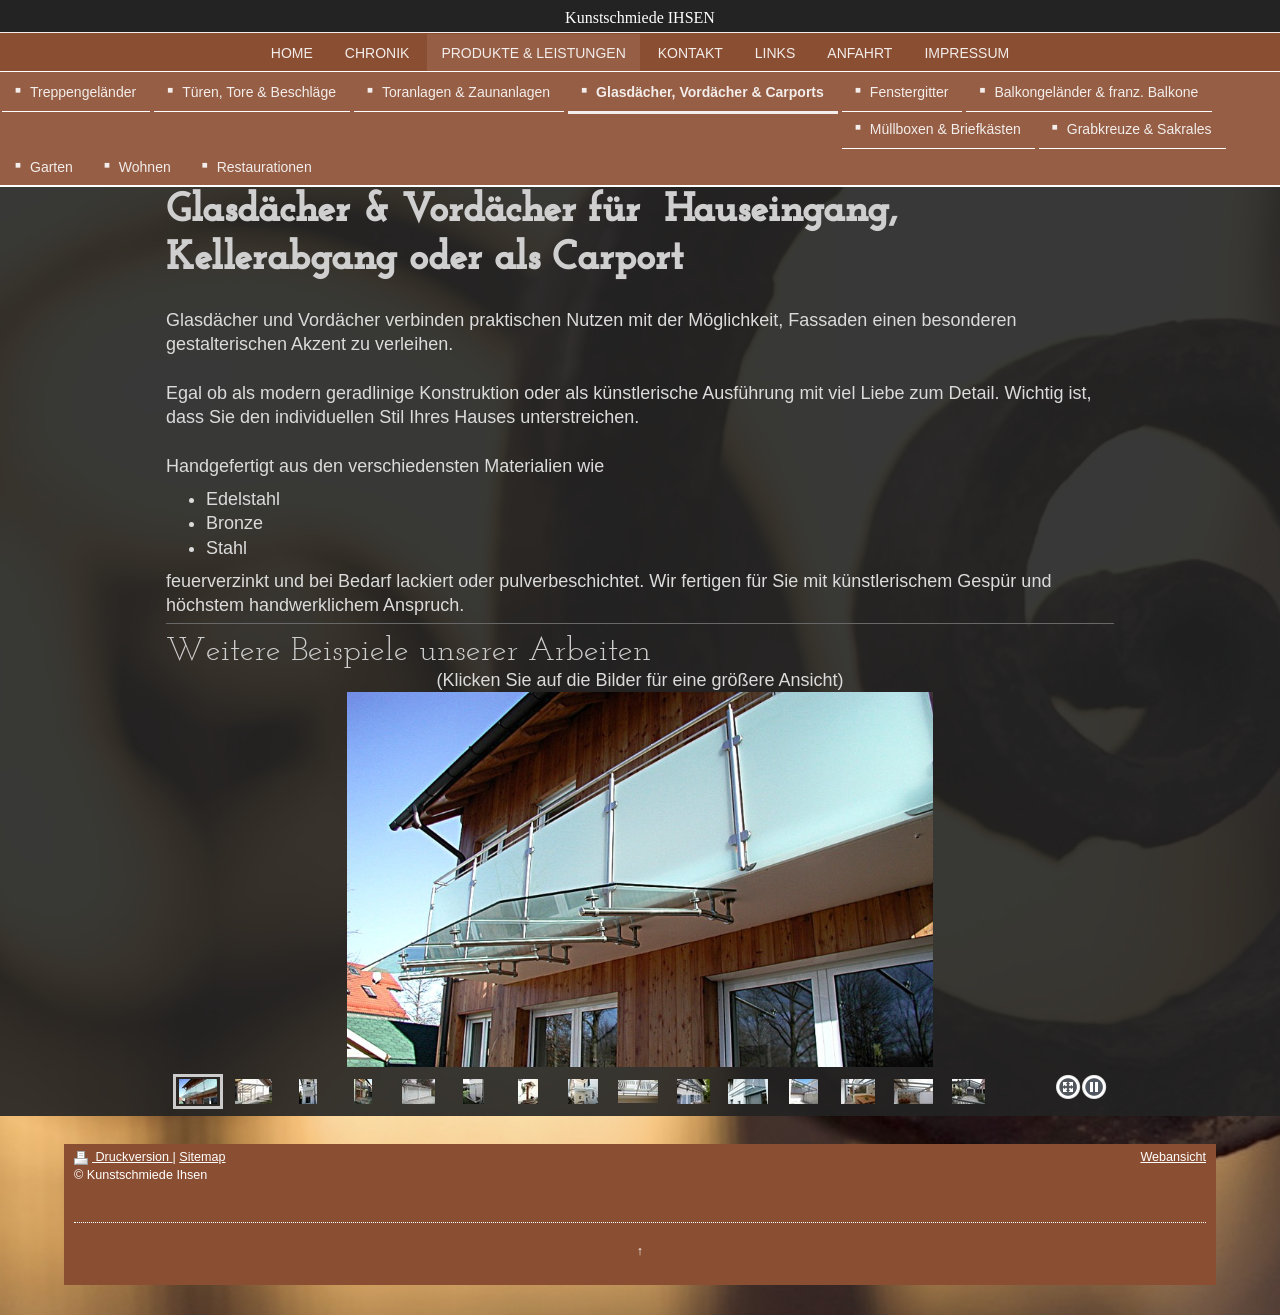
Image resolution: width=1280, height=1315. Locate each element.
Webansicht (1173, 1157)
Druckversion (123, 1157)
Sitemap (202, 1157)
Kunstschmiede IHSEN (640, 17)
